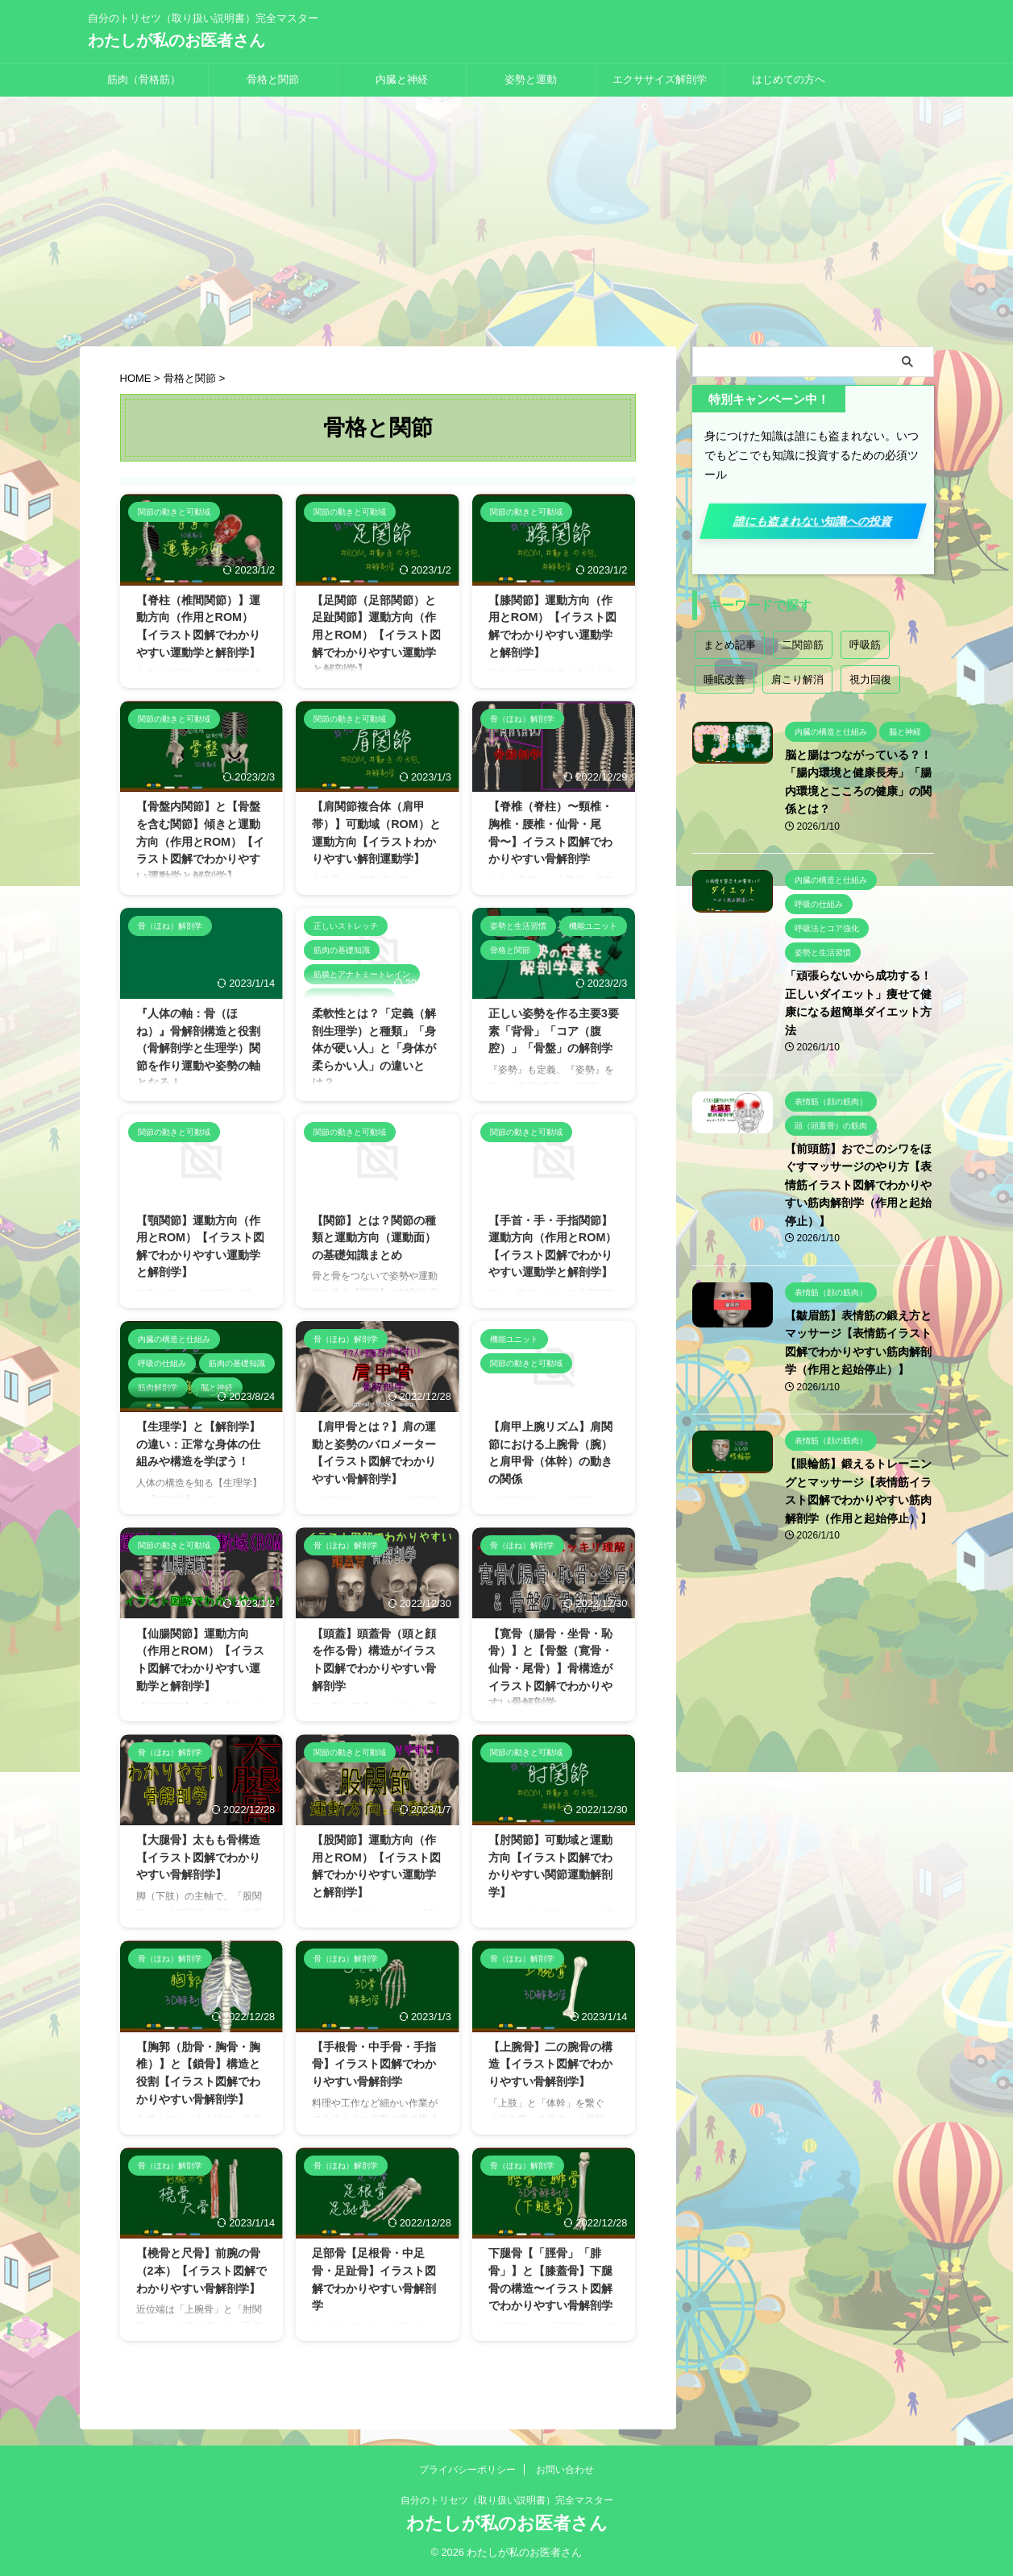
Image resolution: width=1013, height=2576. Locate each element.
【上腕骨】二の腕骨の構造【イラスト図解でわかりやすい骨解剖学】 (550, 2064)
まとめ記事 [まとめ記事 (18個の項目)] (730, 645)
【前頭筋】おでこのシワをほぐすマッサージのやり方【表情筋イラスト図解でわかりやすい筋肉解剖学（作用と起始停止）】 (858, 1185)
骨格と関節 (273, 79)
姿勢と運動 (530, 79)
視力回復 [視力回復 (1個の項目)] (870, 679)
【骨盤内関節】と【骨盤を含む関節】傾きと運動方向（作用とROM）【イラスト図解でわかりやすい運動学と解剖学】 (200, 841)
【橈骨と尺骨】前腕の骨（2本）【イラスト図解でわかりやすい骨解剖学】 (201, 2270)
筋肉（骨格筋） (144, 79)
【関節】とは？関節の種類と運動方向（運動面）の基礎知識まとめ (374, 1237)
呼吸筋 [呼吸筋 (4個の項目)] (865, 645)
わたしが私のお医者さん (176, 40)
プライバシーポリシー (467, 2469)
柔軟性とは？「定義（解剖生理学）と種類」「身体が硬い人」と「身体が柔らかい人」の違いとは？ (374, 1048)
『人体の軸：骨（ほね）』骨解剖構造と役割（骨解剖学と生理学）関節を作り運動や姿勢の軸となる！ (198, 1048)
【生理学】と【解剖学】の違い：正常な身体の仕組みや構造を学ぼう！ (198, 1444)
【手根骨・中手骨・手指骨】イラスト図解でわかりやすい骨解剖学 (374, 2064)
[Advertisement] (506, 217)
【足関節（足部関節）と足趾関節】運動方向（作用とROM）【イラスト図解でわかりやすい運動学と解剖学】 (376, 635)
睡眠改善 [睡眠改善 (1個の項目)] (724, 679)
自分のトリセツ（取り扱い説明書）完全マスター (507, 2500)
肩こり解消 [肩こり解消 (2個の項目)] (797, 679)
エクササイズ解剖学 (659, 79)
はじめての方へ (788, 79)
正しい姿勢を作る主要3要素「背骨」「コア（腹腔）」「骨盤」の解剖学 (553, 1030)
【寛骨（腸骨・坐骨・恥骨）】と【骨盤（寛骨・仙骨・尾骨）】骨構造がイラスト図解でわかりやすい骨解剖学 (550, 1668)
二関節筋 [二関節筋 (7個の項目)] (803, 645)
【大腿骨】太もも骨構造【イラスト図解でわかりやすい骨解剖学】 (198, 1857)
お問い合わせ (565, 2469)
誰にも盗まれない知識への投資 (812, 521)
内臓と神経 (402, 79)
